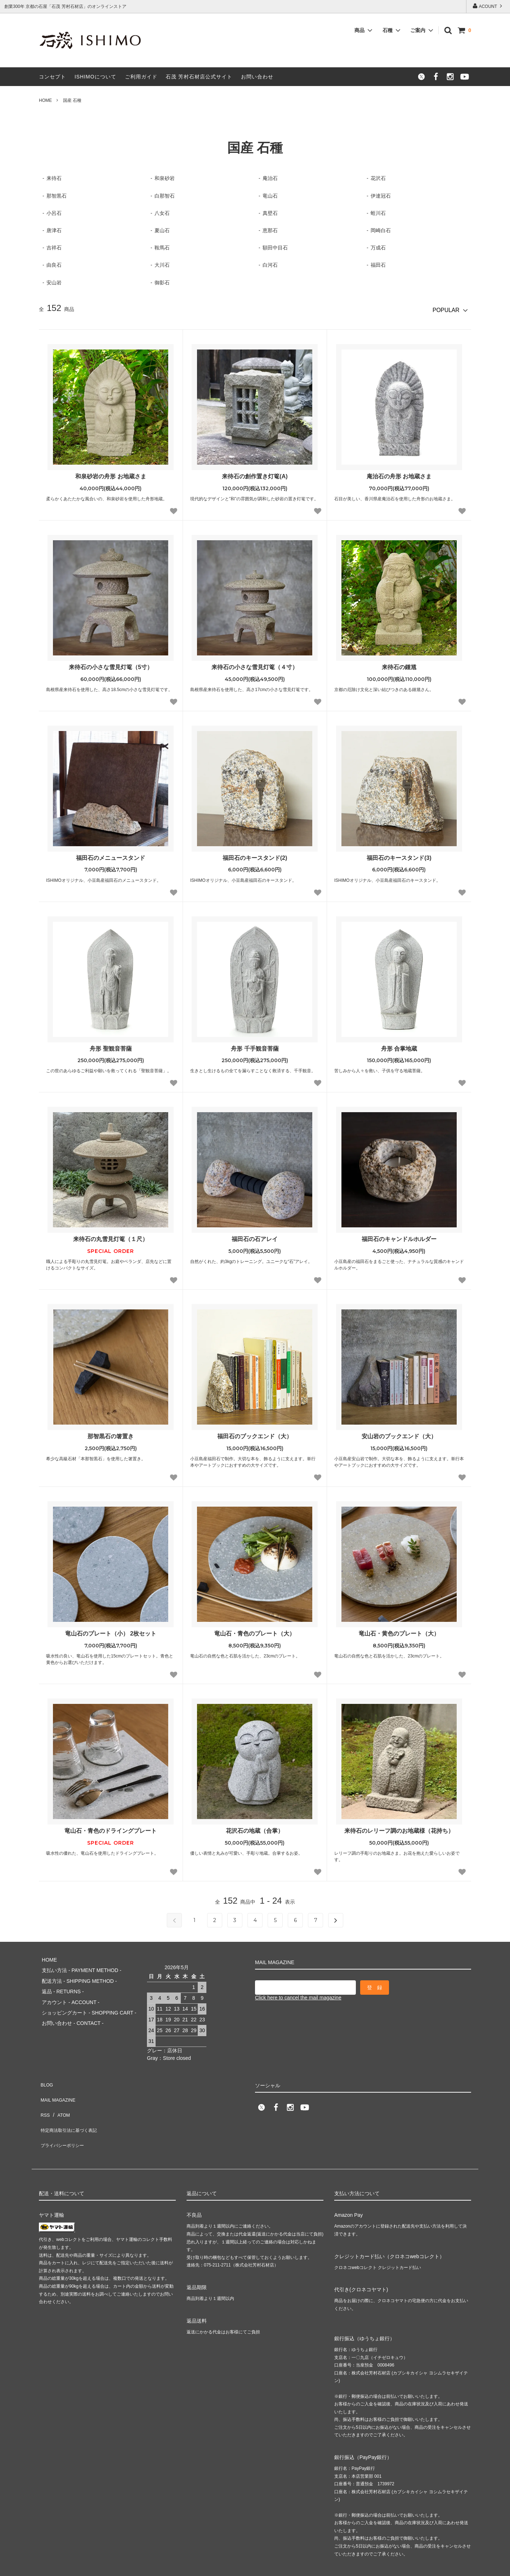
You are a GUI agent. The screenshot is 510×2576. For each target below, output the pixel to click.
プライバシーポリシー (64, 2115)
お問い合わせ (257, 77)
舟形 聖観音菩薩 (110, 1046)
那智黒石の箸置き (111, 1434)
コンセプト (52, 77)
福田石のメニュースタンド (110, 855)
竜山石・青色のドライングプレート (110, 1828)
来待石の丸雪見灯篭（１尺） (110, 1236)
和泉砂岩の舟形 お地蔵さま (110, 474)
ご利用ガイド (141, 77)
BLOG (46, 2073)
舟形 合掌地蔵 (399, 1046)
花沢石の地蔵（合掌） (254, 1828)
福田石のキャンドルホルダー (399, 1236)
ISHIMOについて (95, 77)
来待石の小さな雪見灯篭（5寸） (111, 665)
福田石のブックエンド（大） (254, 1434)
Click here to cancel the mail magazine (298, 1995)
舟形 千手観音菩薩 (254, 1046)
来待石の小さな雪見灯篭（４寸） (254, 665)
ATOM (60, 2094)
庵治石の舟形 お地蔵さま (399, 474)
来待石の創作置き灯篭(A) (254, 474)
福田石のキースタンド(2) (255, 855)
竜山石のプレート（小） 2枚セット (110, 1631)
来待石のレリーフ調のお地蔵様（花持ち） (399, 1828)
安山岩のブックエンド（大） (399, 1434)
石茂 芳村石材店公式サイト (199, 77)
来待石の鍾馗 (399, 665)
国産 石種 (72, 100)
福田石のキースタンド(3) (399, 855)
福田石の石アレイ (255, 1236)
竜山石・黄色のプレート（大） (399, 1631)
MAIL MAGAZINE (58, 2083)
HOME (45, 100)
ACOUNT (488, 6)
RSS (44, 2094)
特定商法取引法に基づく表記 (71, 2104)
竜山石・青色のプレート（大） (254, 1631)
